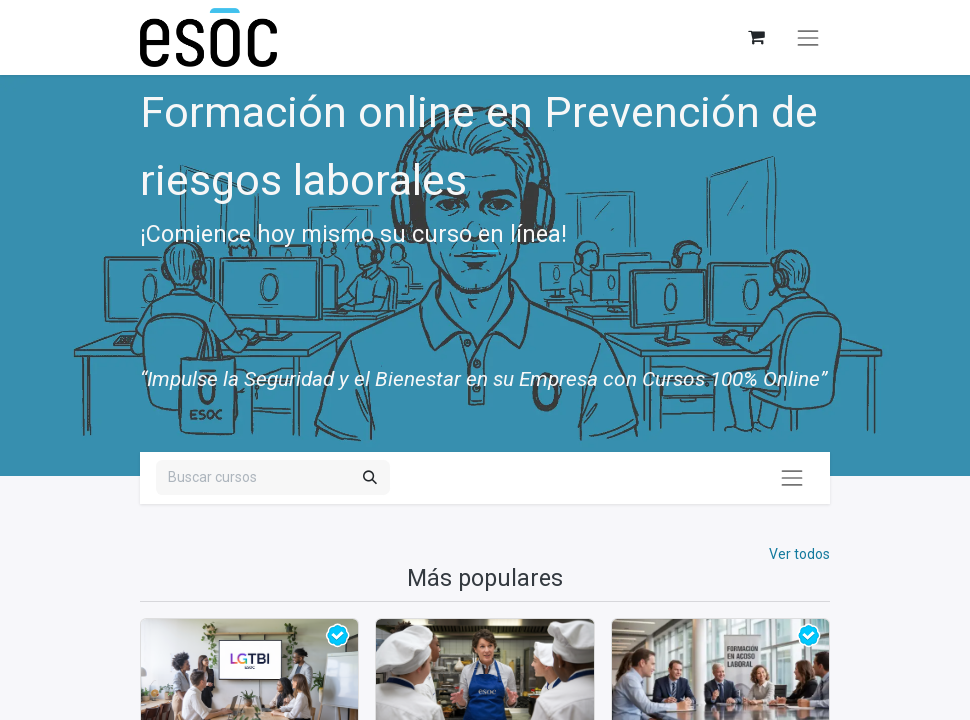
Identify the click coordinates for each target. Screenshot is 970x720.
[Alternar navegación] (808, 38)
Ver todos (799, 554)
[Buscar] (370, 477)
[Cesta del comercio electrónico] (755, 37)
